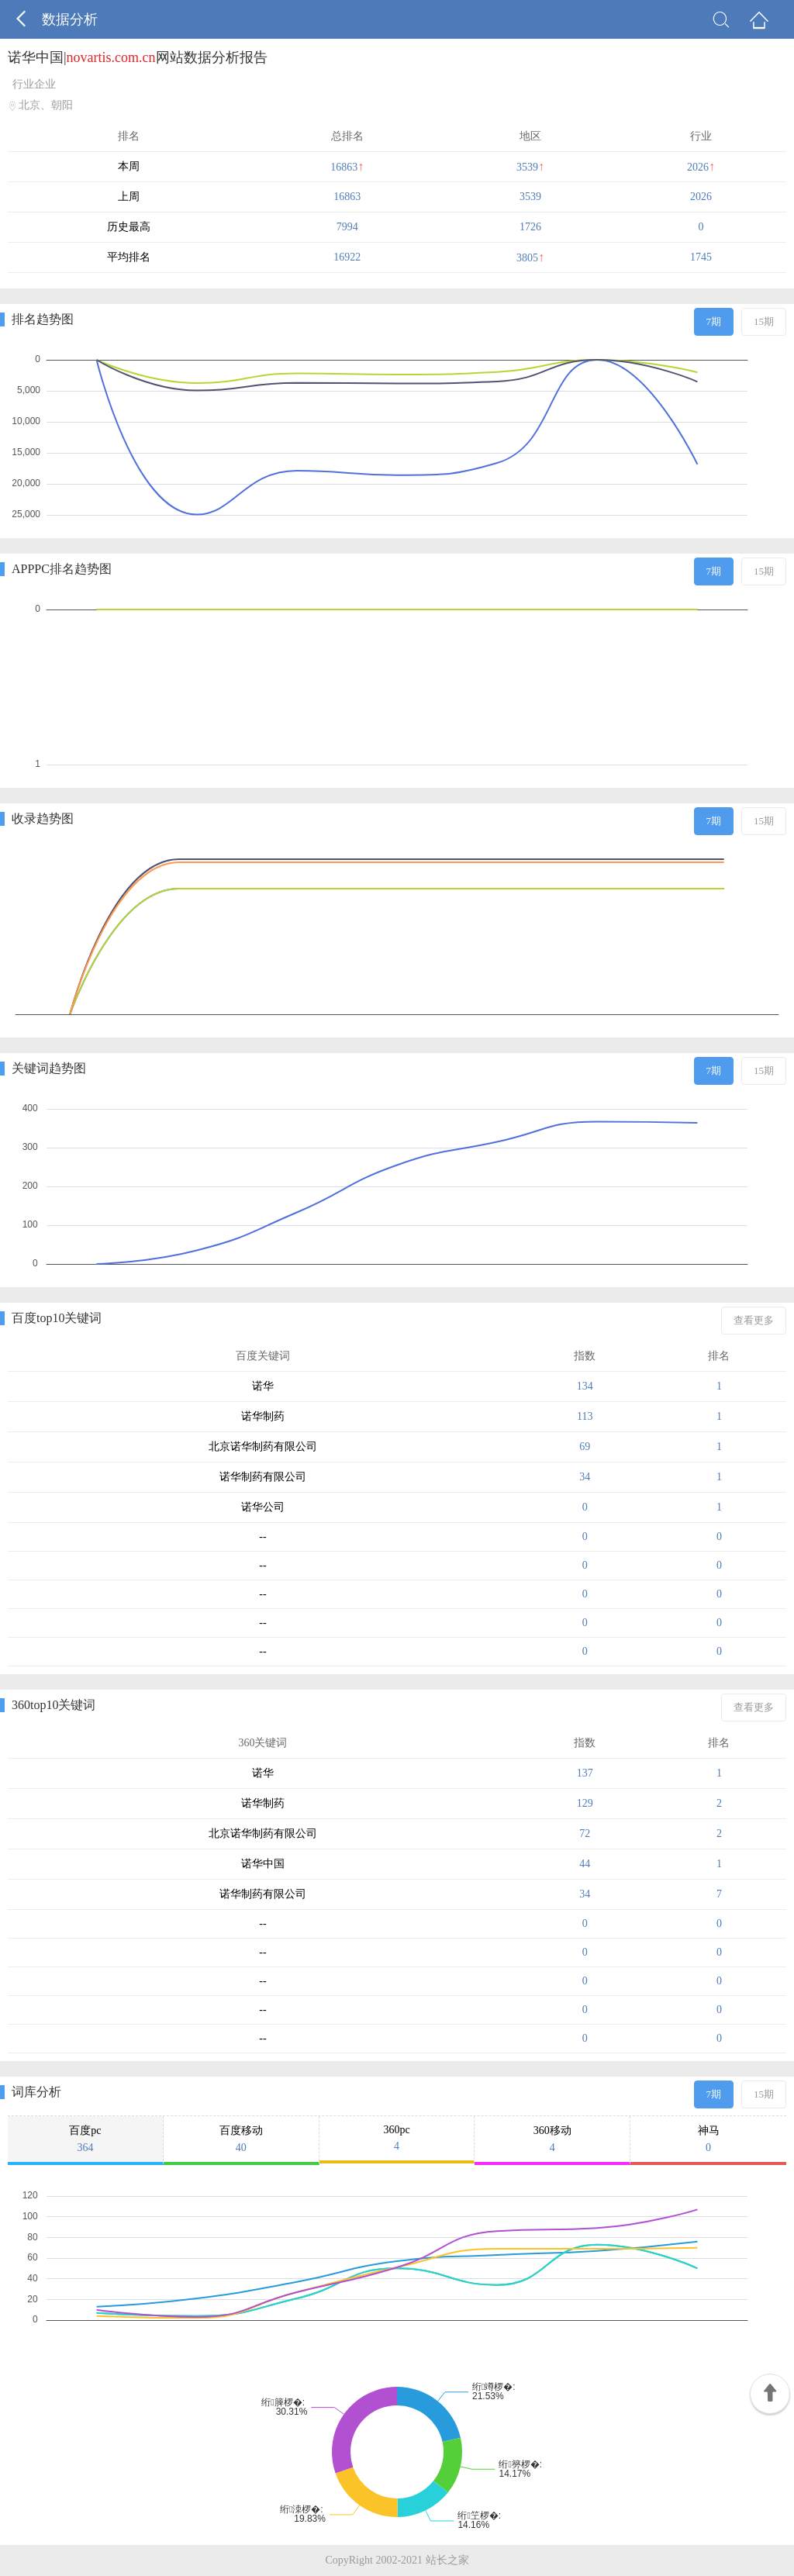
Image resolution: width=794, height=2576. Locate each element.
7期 (714, 321)
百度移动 (241, 2139)
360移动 (552, 2139)
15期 (764, 321)
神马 (708, 2139)
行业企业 (34, 84)
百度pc (85, 2139)
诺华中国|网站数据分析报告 (138, 57)
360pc (397, 2138)
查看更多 (754, 1320)
